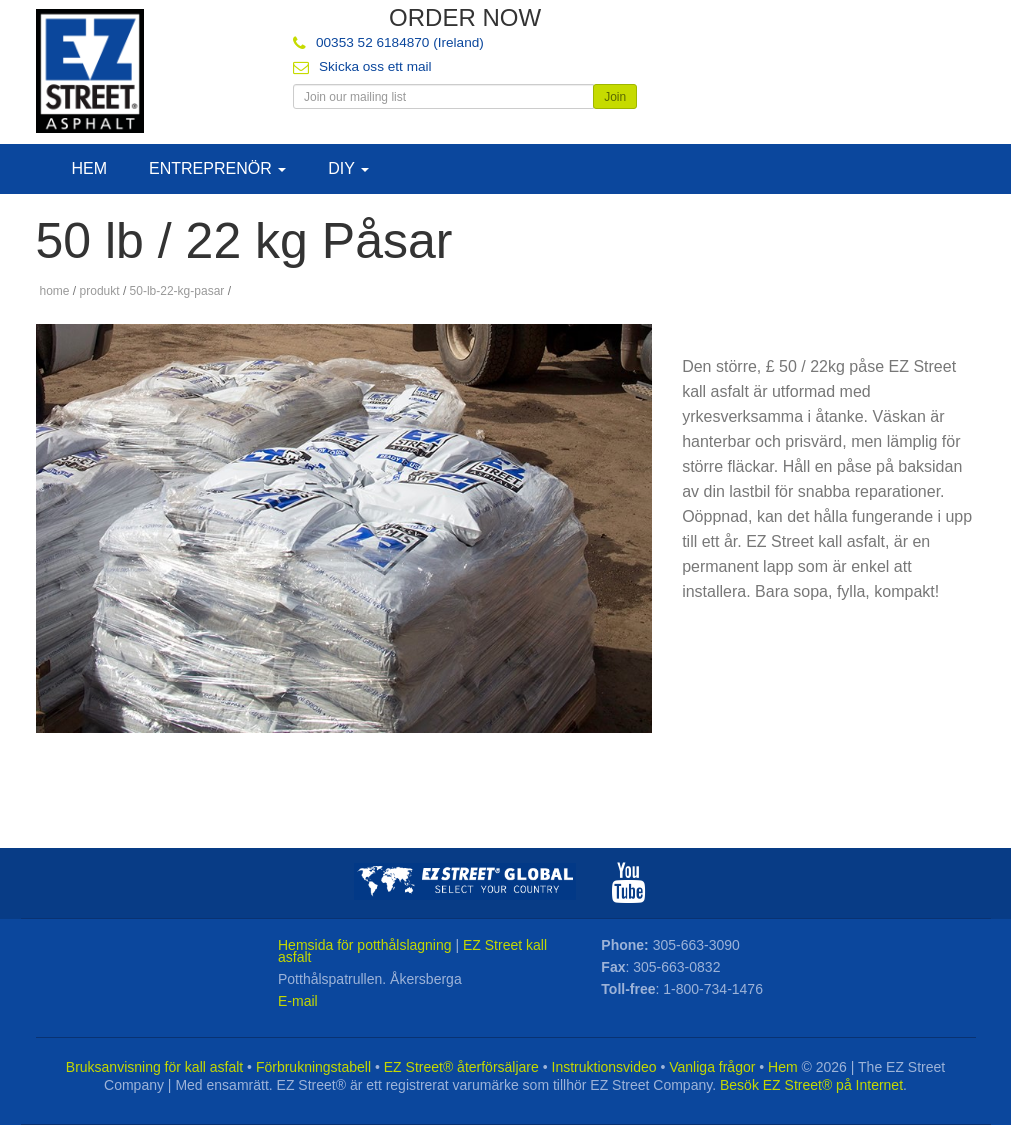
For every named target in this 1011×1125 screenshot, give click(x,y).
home (55, 291)
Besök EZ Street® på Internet (811, 1085)
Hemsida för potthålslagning (365, 945)
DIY (348, 168)
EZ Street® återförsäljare (461, 1067)
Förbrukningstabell (313, 1067)
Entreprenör (217, 168)
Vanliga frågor (712, 1067)
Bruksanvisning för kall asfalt (154, 1067)
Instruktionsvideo (604, 1067)
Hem (90, 168)
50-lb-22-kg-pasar (177, 291)
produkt (100, 291)
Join (615, 97)
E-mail (298, 1001)
